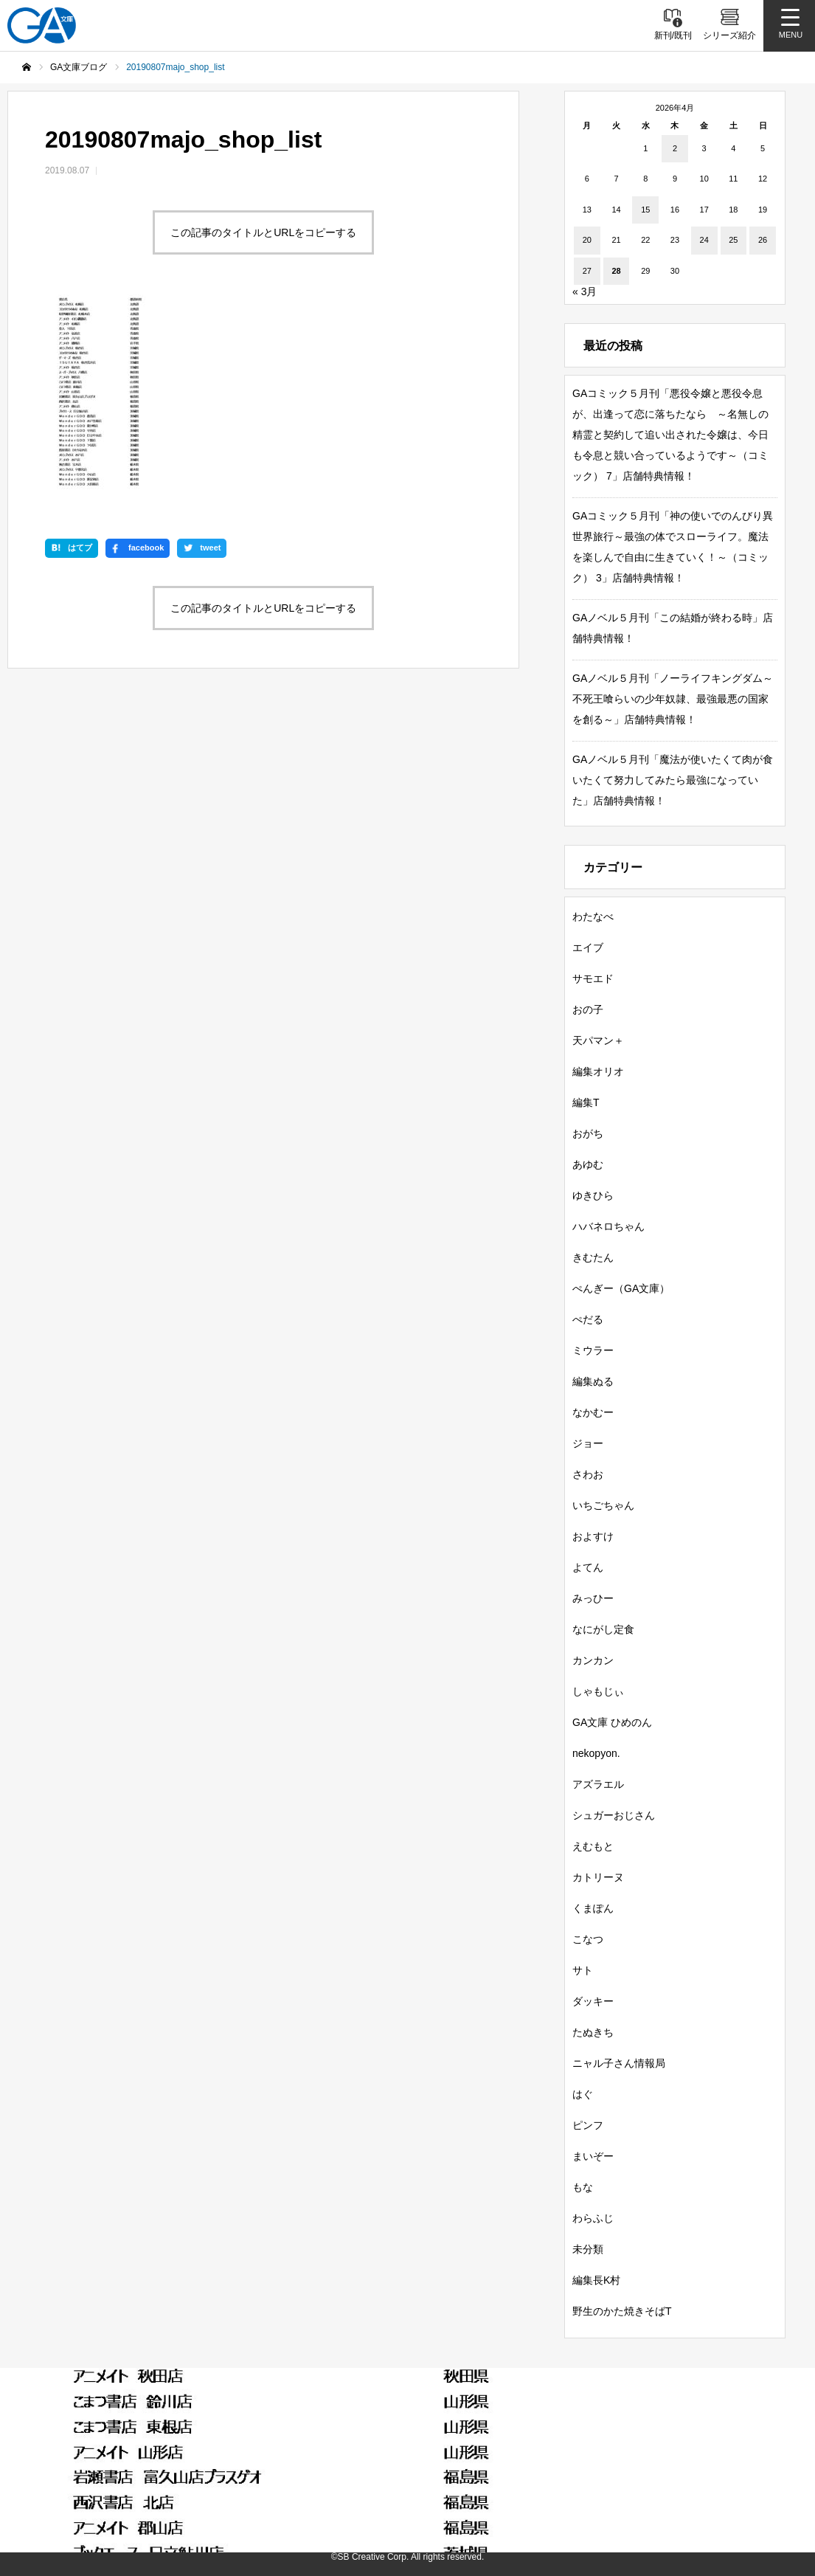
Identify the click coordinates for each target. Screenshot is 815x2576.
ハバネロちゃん (608, 1226)
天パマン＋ (598, 1040)
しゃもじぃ (598, 1691)
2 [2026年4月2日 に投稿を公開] (675, 148)
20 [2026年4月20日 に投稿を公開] (587, 239)
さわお (587, 1474)
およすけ (593, 1536)
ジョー (587, 1443)
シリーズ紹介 (268, 2412)
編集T (586, 1102)
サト (582, 1970)
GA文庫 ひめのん (612, 1722)
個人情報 (729, 2465)
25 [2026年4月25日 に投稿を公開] (733, 239)
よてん (587, 1567)
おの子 (587, 1009)
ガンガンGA (718, 2412)
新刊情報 (88, 2412)
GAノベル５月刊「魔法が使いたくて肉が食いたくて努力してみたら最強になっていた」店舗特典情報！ (672, 780)
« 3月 (584, 291)
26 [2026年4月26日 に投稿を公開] (762, 239)
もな (582, 2187)
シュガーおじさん (613, 1815)
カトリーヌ (598, 1877)
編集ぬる (593, 1381)
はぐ (582, 2094)
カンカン (593, 1660)
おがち (587, 1133)
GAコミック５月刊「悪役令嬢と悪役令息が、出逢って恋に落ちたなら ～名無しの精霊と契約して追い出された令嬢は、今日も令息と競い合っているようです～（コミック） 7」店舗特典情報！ (670, 434)
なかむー (593, 1412)
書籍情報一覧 (173, 2412)
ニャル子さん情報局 (618, 2063)
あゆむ (587, 1164)
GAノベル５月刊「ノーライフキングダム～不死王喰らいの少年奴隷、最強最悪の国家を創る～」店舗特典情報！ (672, 698)
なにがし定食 (603, 1629)
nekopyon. (596, 1753)
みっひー (593, 1598)
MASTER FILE (642, 2465)
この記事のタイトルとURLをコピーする (263, 232)
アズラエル (598, 1784)
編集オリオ (598, 1071)
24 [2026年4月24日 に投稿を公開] (704, 239)
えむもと (593, 1846)
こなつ (587, 1939)
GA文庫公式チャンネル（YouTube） (235, 2465)
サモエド (593, 978)
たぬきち (593, 2032)
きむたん (593, 1257)
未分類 (587, 2249)
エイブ (587, 947)
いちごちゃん (603, 1505)
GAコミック (629, 2412)
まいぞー (593, 2156)
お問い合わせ (391, 2489)
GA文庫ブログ (366, 2412)
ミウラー (593, 1350)
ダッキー (593, 2001)
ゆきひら (593, 1195)
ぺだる (587, 1319)
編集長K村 (596, 2280)
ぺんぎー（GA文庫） (621, 1288)
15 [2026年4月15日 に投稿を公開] (645, 209)
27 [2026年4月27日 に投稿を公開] (587, 270)
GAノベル (545, 2412)
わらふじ (593, 2218)
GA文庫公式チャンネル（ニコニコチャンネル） (464, 2465)
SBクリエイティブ (75, 2465)
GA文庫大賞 (461, 2412)
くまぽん (593, 1908)
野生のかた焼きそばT (622, 2311)
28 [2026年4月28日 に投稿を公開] (615, 270)
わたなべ (593, 916)
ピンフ (587, 2125)
